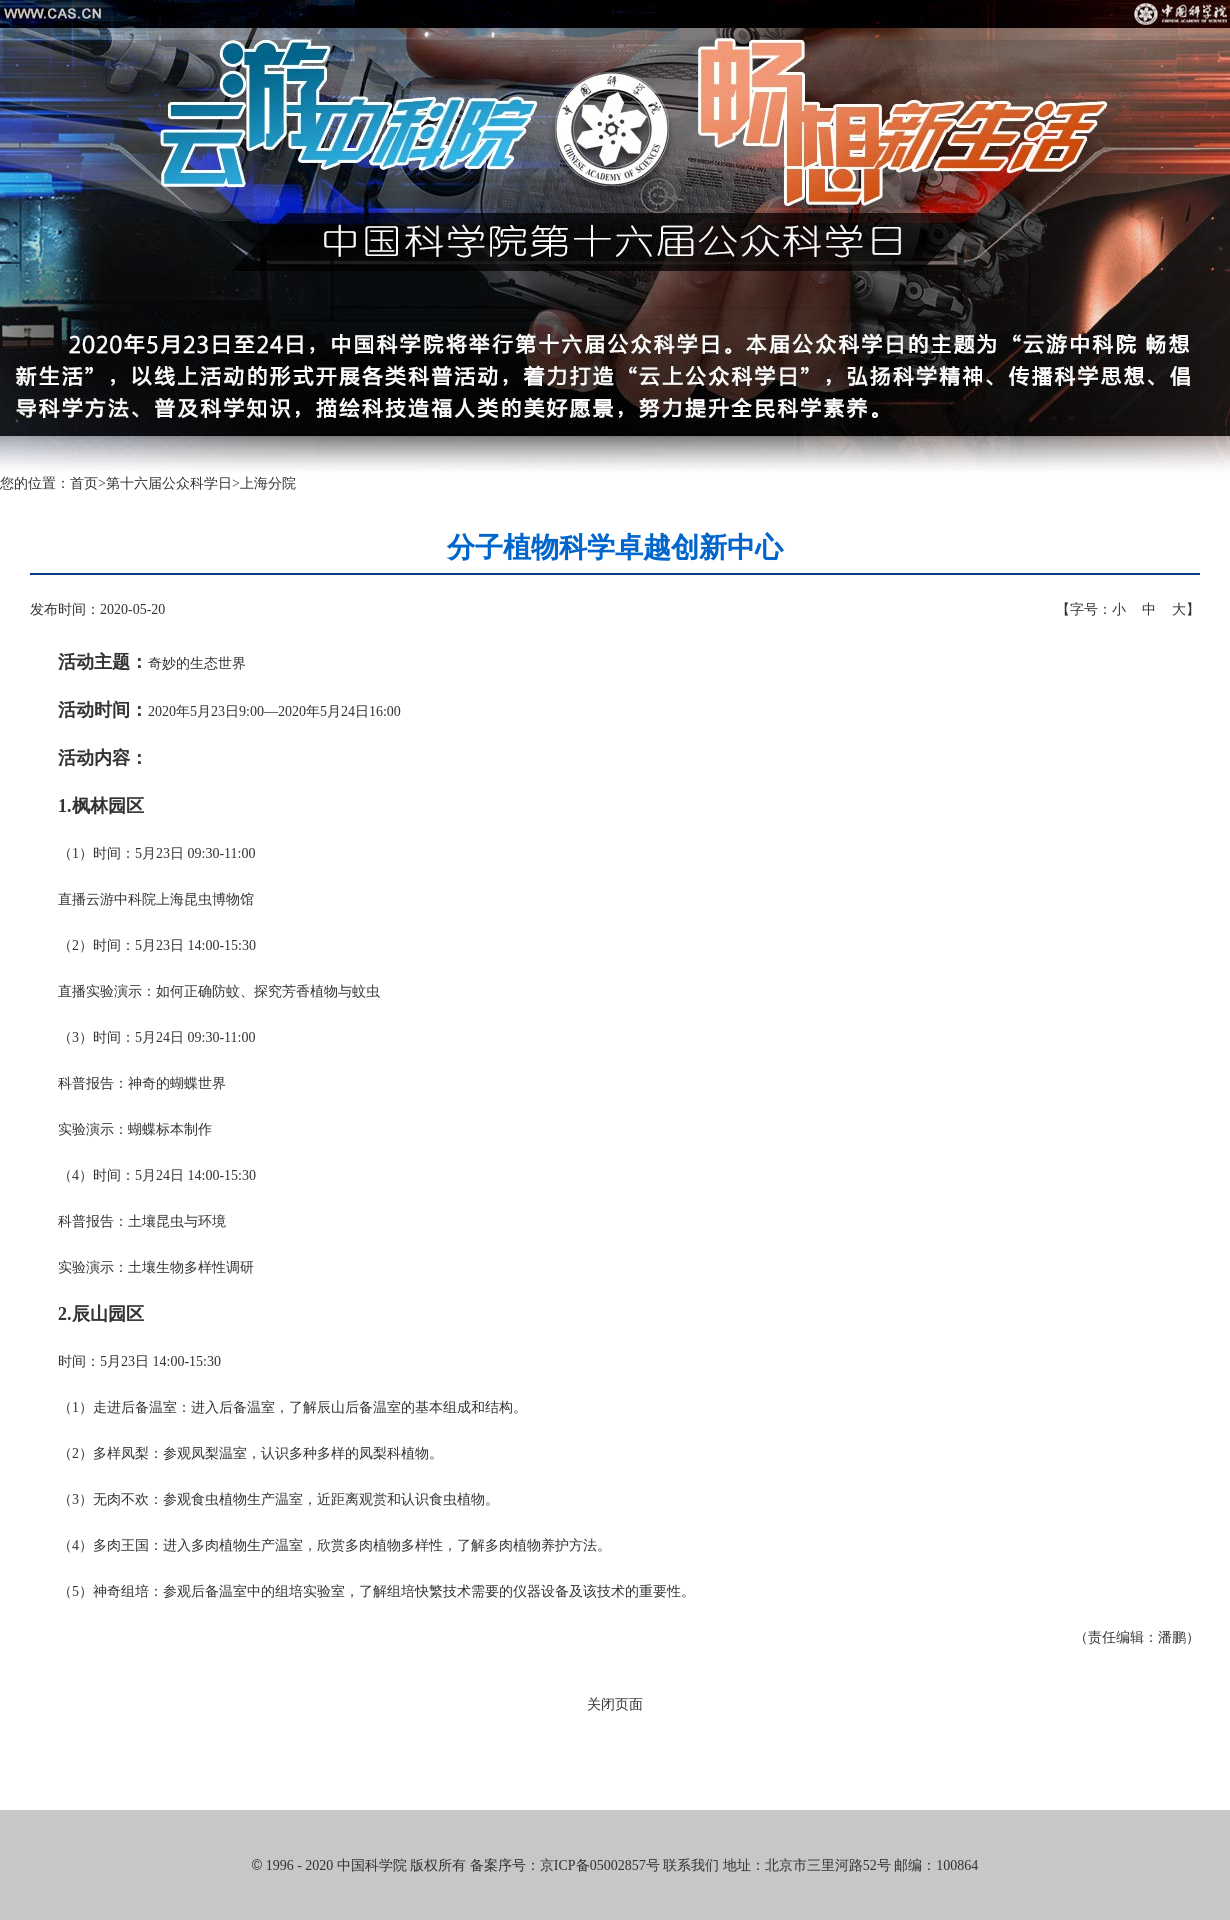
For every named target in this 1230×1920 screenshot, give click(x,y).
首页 (84, 483)
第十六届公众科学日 (169, 483)
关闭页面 (615, 1704)
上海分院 (268, 483)
